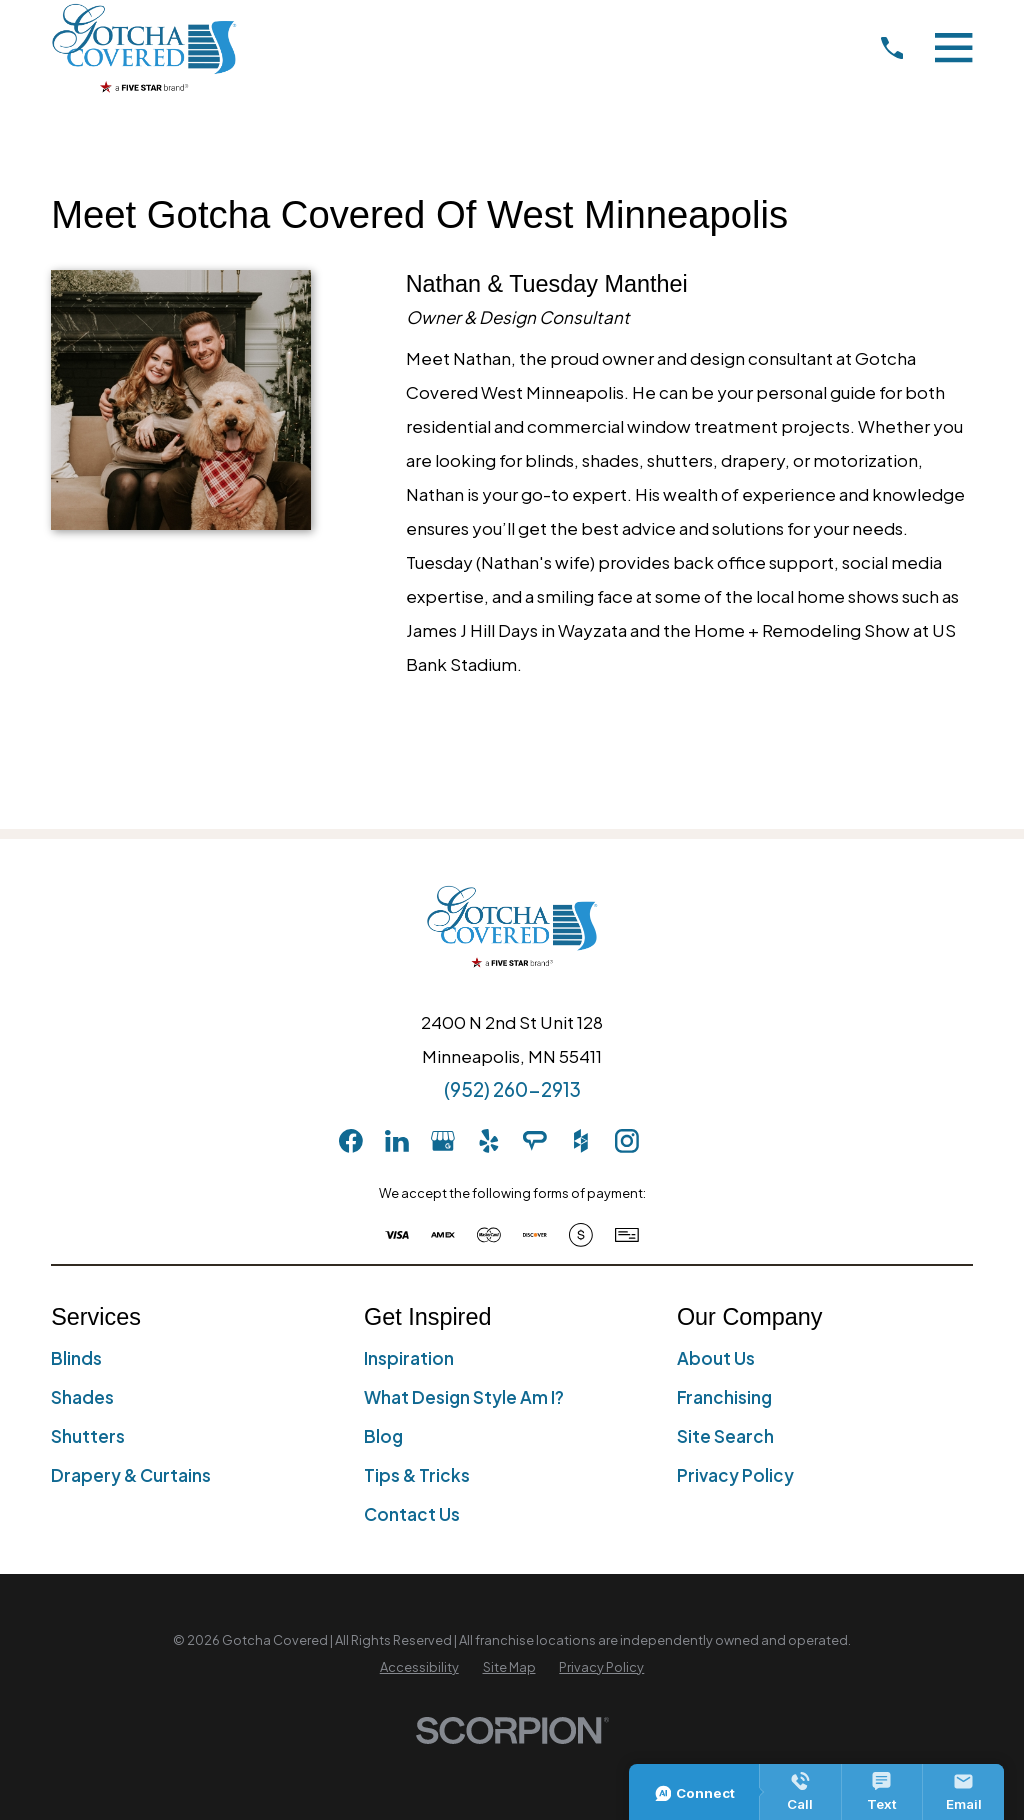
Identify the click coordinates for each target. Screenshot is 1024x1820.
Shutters (88, 1436)
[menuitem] (419, 1668)
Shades (82, 1397)
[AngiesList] (535, 1141)
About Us (716, 1358)
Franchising (724, 1397)
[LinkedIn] (397, 1141)
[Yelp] (489, 1141)
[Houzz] (581, 1141)
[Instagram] (627, 1141)
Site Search (725, 1436)
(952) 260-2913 (512, 1089)
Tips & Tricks (417, 1475)
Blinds (76, 1358)
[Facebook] (351, 1141)
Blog (383, 1436)
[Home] (144, 47)
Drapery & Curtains (131, 1475)
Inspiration (409, 1358)
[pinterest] (673, 1141)
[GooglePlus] (443, 1141)
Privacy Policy (735, 1475)
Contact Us (412, 1514)
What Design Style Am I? (464, 1397)
